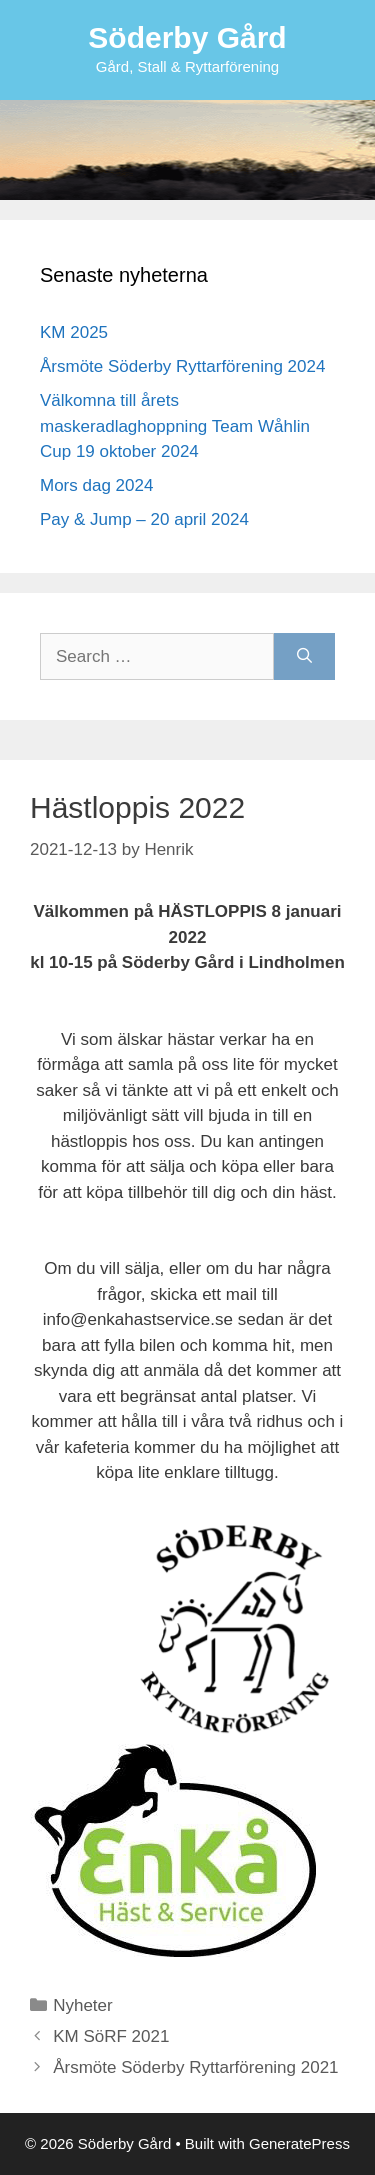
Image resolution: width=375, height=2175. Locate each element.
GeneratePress (299, 2143)
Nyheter (83, 2005)
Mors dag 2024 (96, 485)
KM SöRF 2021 (111, 2036)
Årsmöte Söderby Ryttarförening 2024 (182, 366)
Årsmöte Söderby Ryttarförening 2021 (195, 2067)
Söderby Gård (187, 37)
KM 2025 (74, 332)
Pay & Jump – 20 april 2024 (144, 519)
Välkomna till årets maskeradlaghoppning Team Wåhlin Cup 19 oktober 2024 (175, 426)
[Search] (304, 657)
